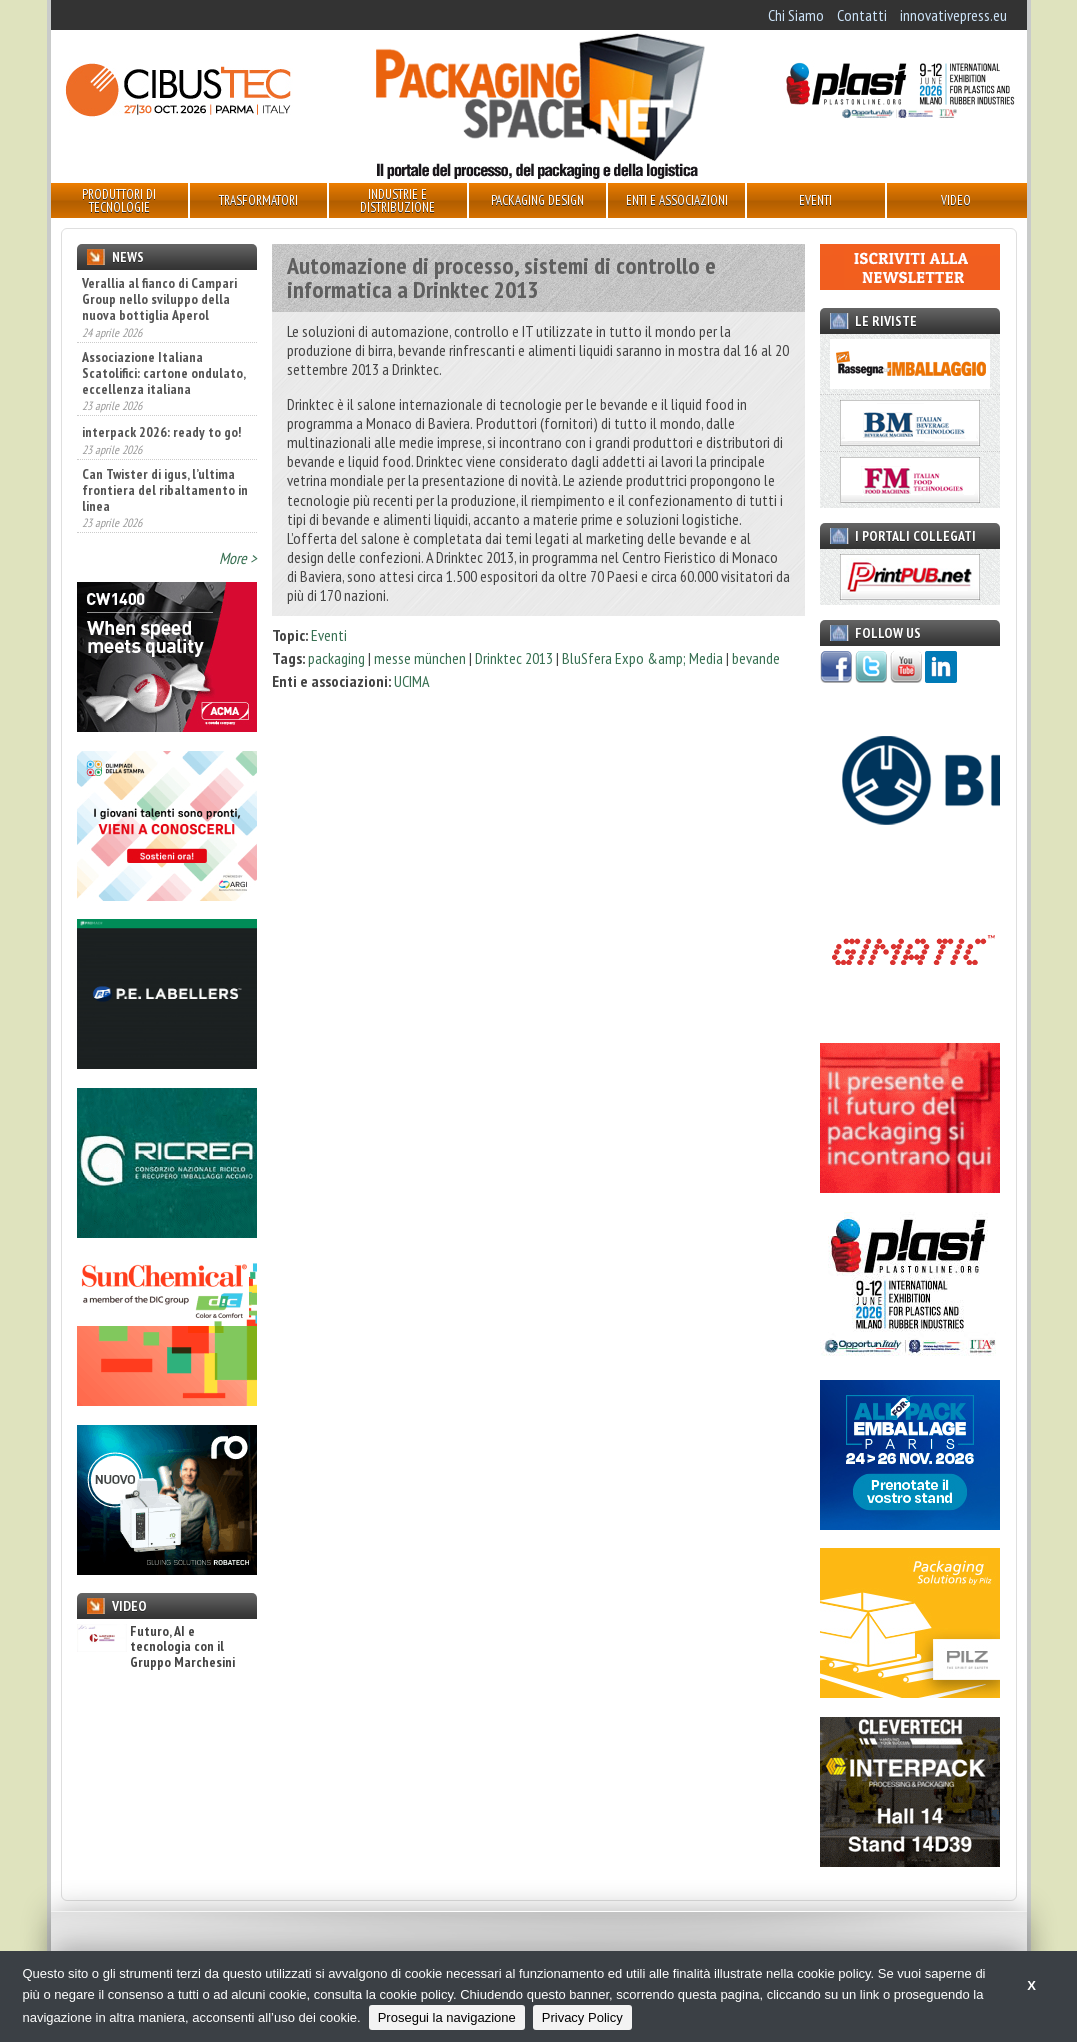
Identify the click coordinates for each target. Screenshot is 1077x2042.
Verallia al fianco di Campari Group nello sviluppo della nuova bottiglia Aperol (159, 299)
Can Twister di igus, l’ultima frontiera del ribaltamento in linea (165, 490)
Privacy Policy (582, 2017)
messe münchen (420, 658)
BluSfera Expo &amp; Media (642, 658)
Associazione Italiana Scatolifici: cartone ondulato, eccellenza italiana (163, 373)
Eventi (329, 635)
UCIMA (412, 681)
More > (238, 558)
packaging (336, 658)
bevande (756, 658)
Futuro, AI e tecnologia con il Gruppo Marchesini (156, 1647)
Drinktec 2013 (514, 658)
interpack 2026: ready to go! (161, 432)
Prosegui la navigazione (447, 2017)
